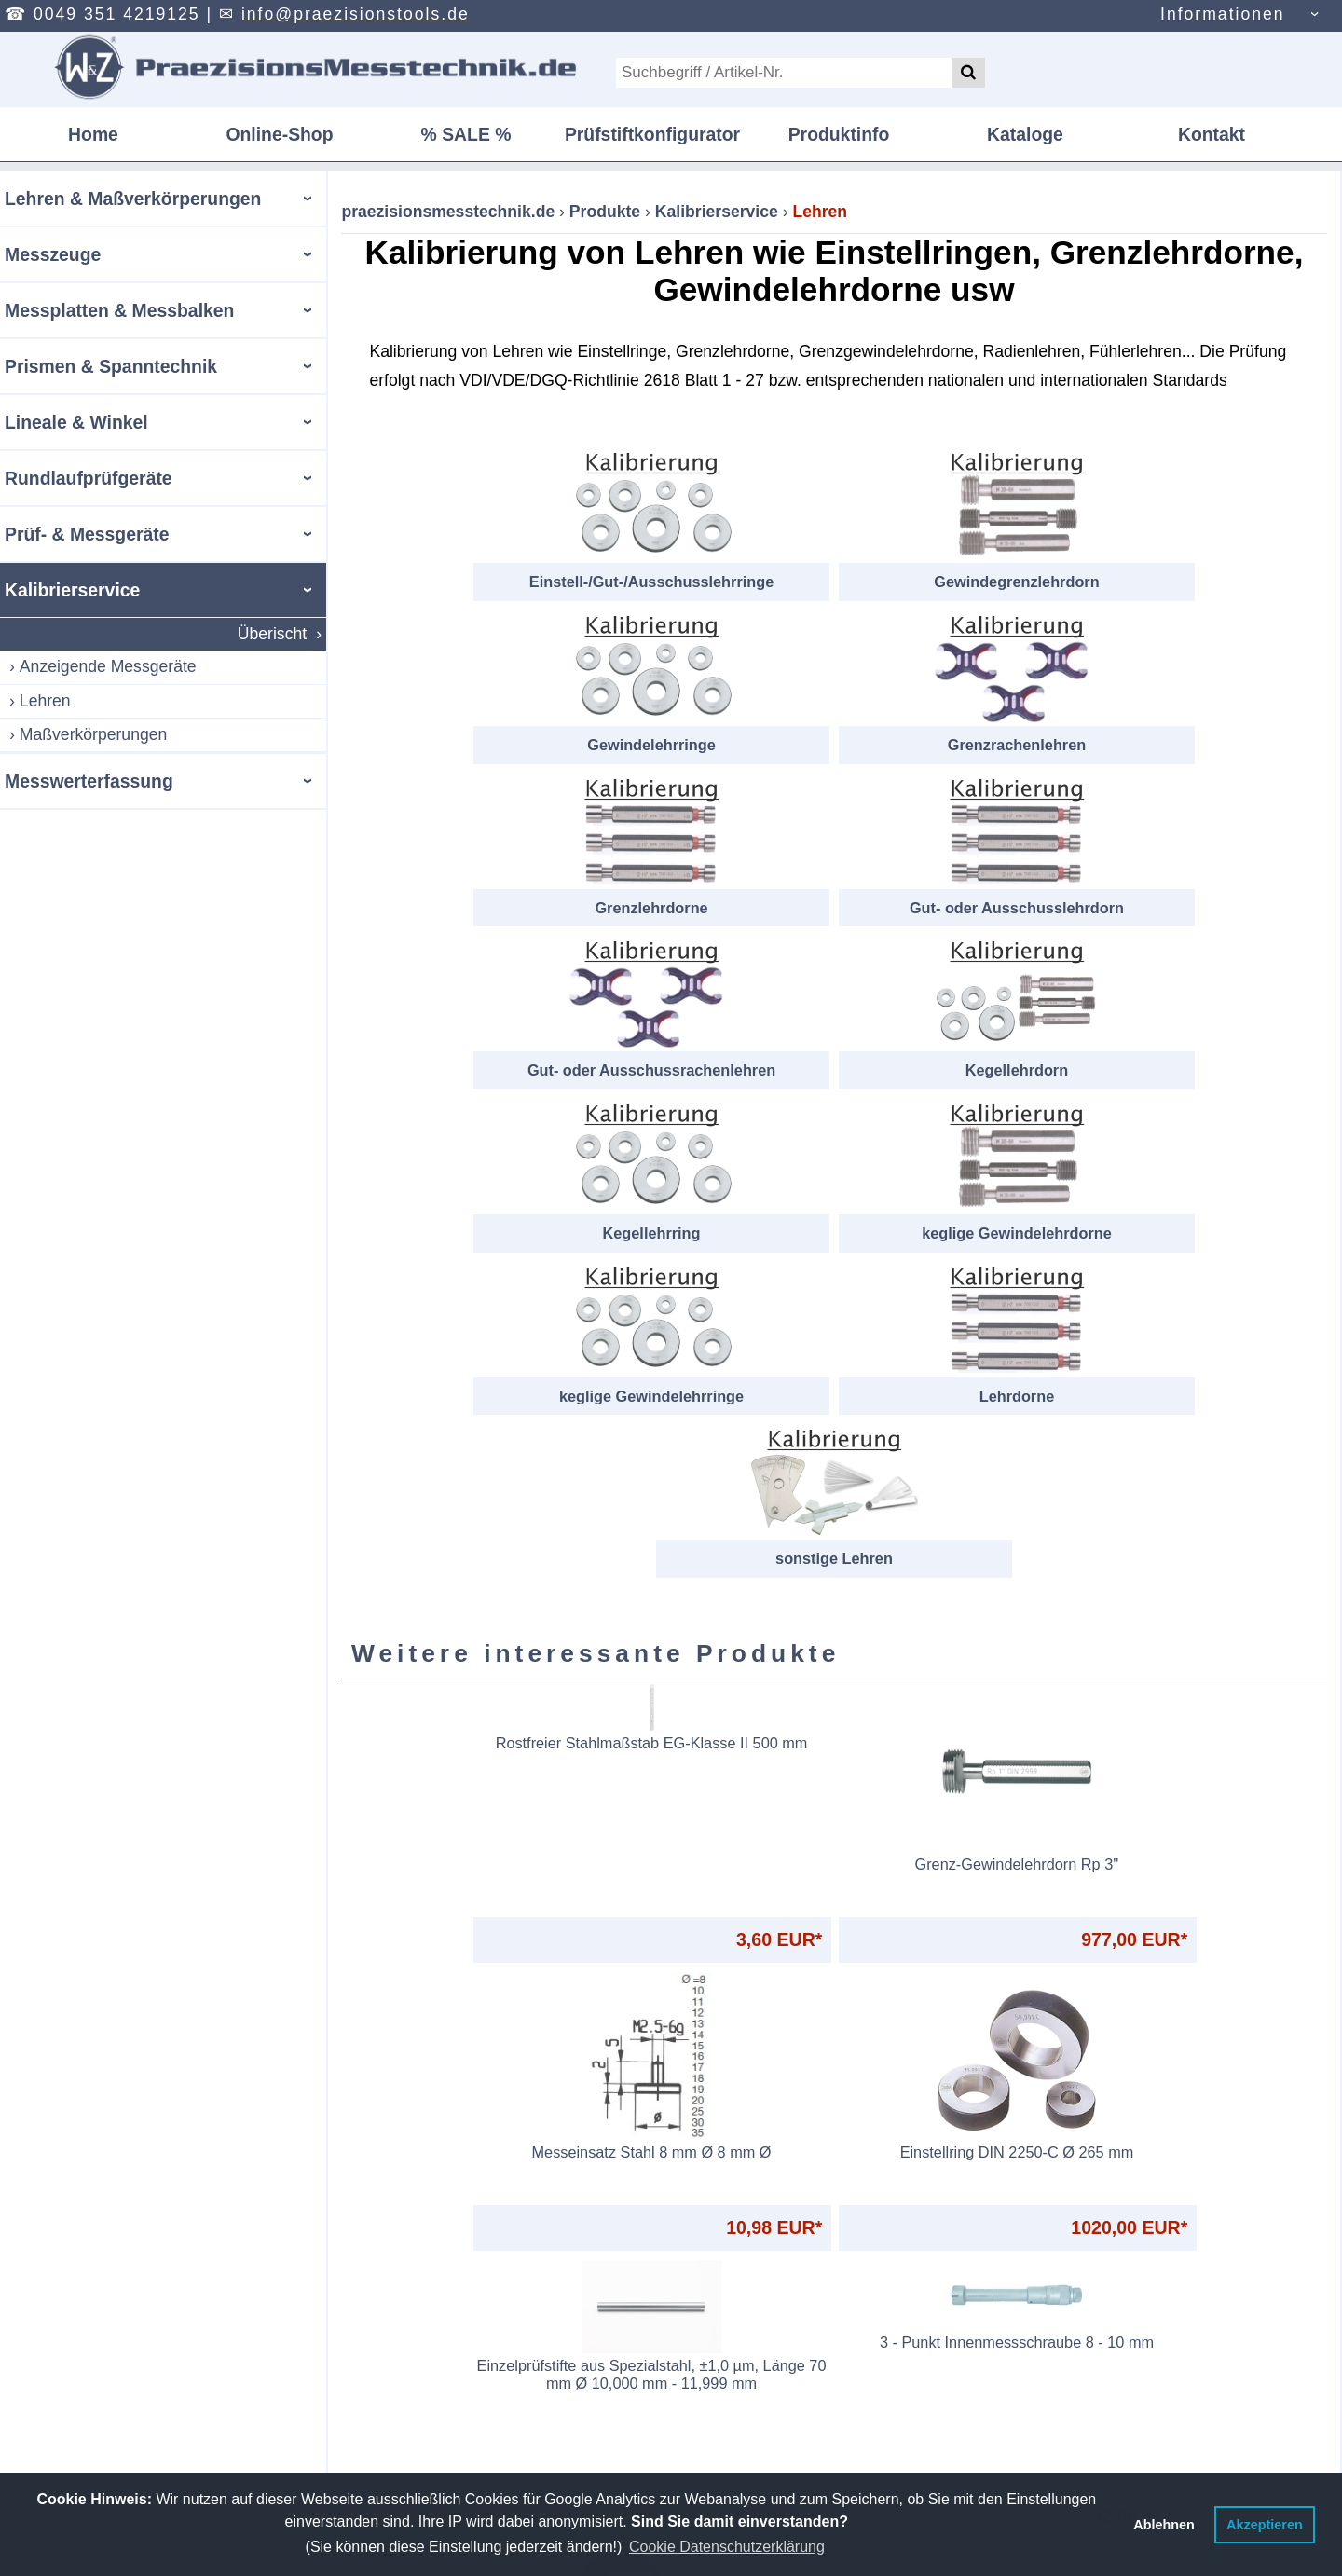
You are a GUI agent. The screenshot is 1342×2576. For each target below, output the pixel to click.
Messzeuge (53, 254)
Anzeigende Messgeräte (108, 666)
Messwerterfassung (89, 781)
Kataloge (1025, 134)
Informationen (1222, 14)
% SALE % (466, 134)
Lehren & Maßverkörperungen (133, 198)
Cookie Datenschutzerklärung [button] (727, 2547)
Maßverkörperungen (93, 734)
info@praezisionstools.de (355, 14)
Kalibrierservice (72, 590)
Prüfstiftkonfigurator (652, 134)
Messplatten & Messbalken (119, 310)
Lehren (45, 701)
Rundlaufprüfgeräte (88, 478)
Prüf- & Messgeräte (87, 534)
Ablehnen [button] (1164, 2524)
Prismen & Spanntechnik (111, 366)
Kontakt (1211, 134)
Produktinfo (839, 134)
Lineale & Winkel (76, 422)
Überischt (272, 633)
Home (93, 134)
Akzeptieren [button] (1264, 2524)
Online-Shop (279, 134)
